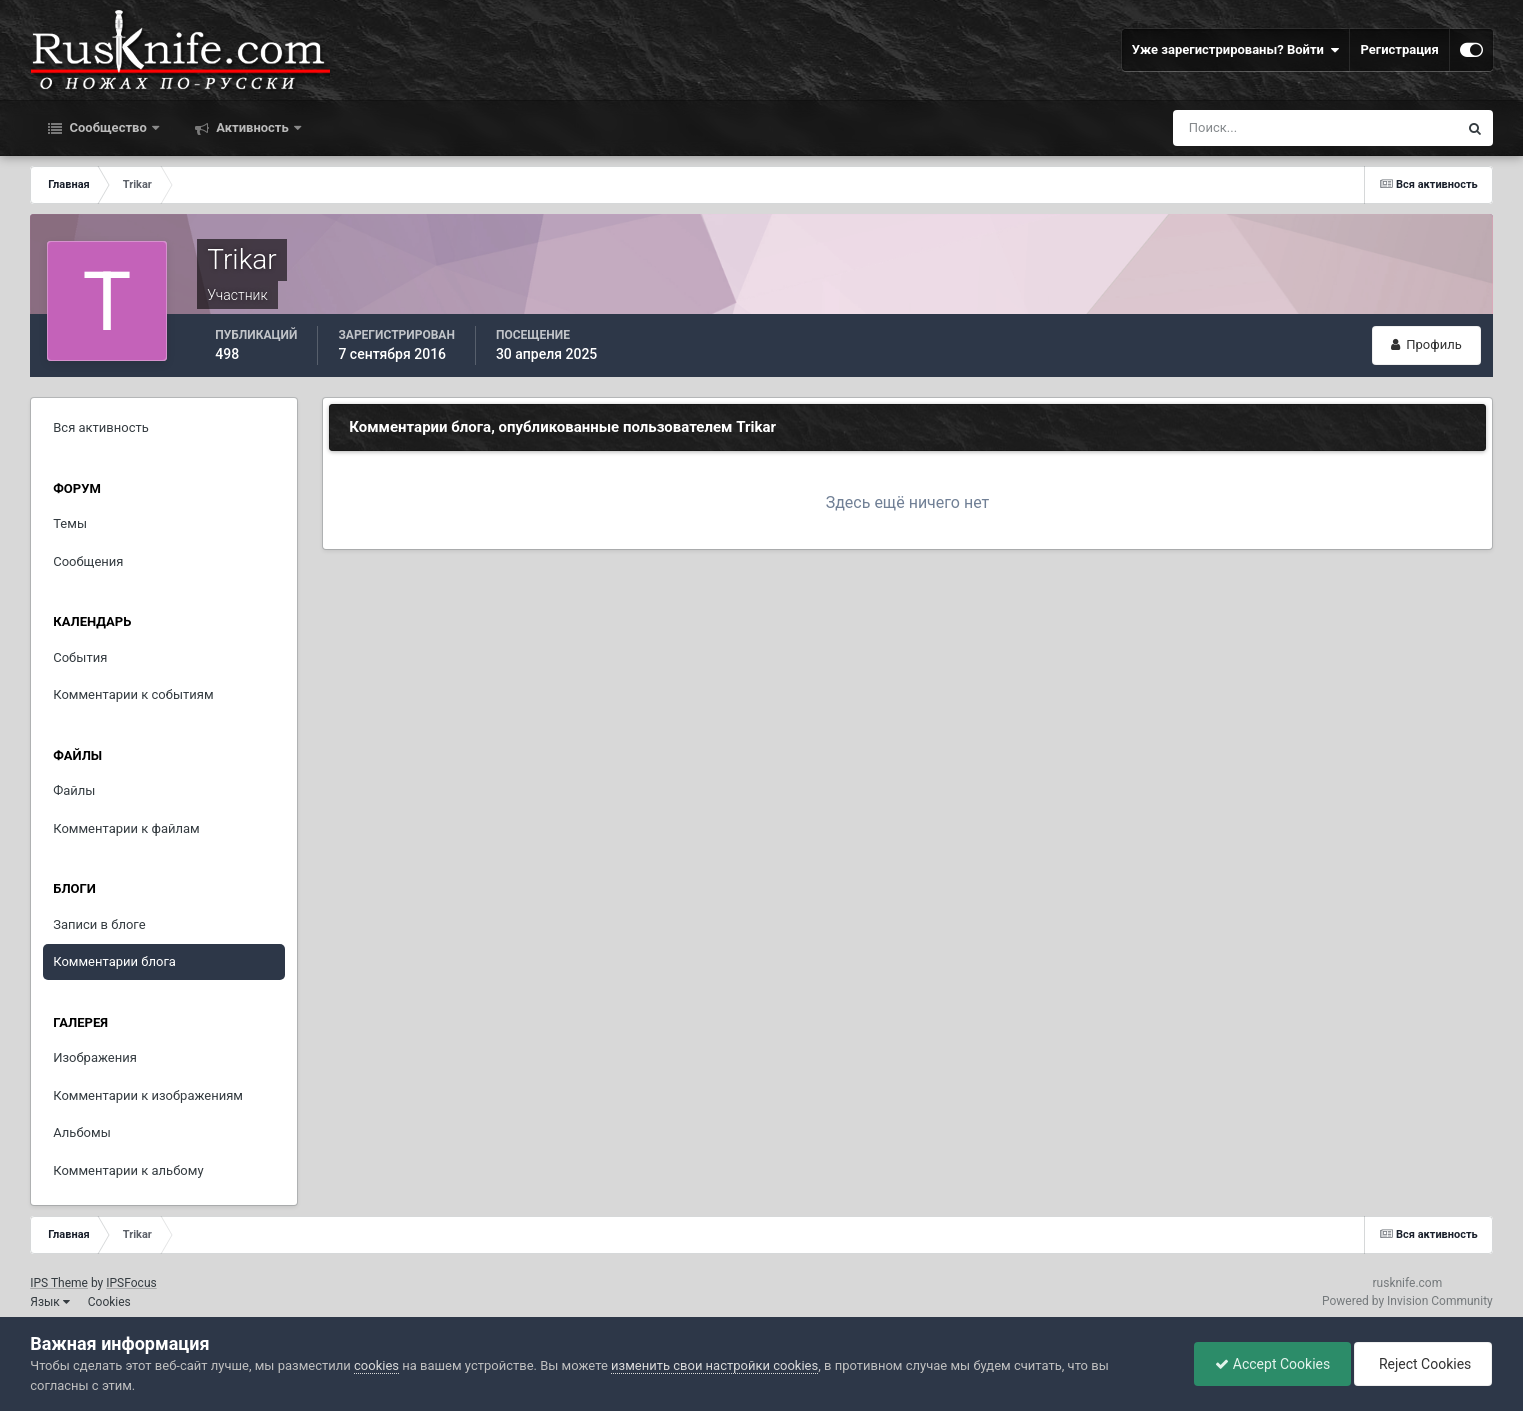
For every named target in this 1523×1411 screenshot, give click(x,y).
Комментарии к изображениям (148, 1095)
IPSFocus (131, 1283)
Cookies (109, 1302)
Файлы (74, 790)
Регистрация (1399, 49)
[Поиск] (1278, 128)
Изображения (95, 1057)
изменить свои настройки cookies (714, 1365)
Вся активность (101, 427)
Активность (252, 127)
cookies (376, 1365)
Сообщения (88, 561)
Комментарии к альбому (128, 1170)
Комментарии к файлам (126, 828)
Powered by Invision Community (1407, 1301)
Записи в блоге (99, 924)
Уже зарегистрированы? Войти (1236, 50)
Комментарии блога (114, 961)
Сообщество (108, 127)
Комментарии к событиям (133, 694)
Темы (70, 523)
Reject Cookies (1423, 1364)
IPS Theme (59, 1283)
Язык (50, 1302)
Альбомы (82, 1132)
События (80, 657)
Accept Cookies (1272, 1364)
